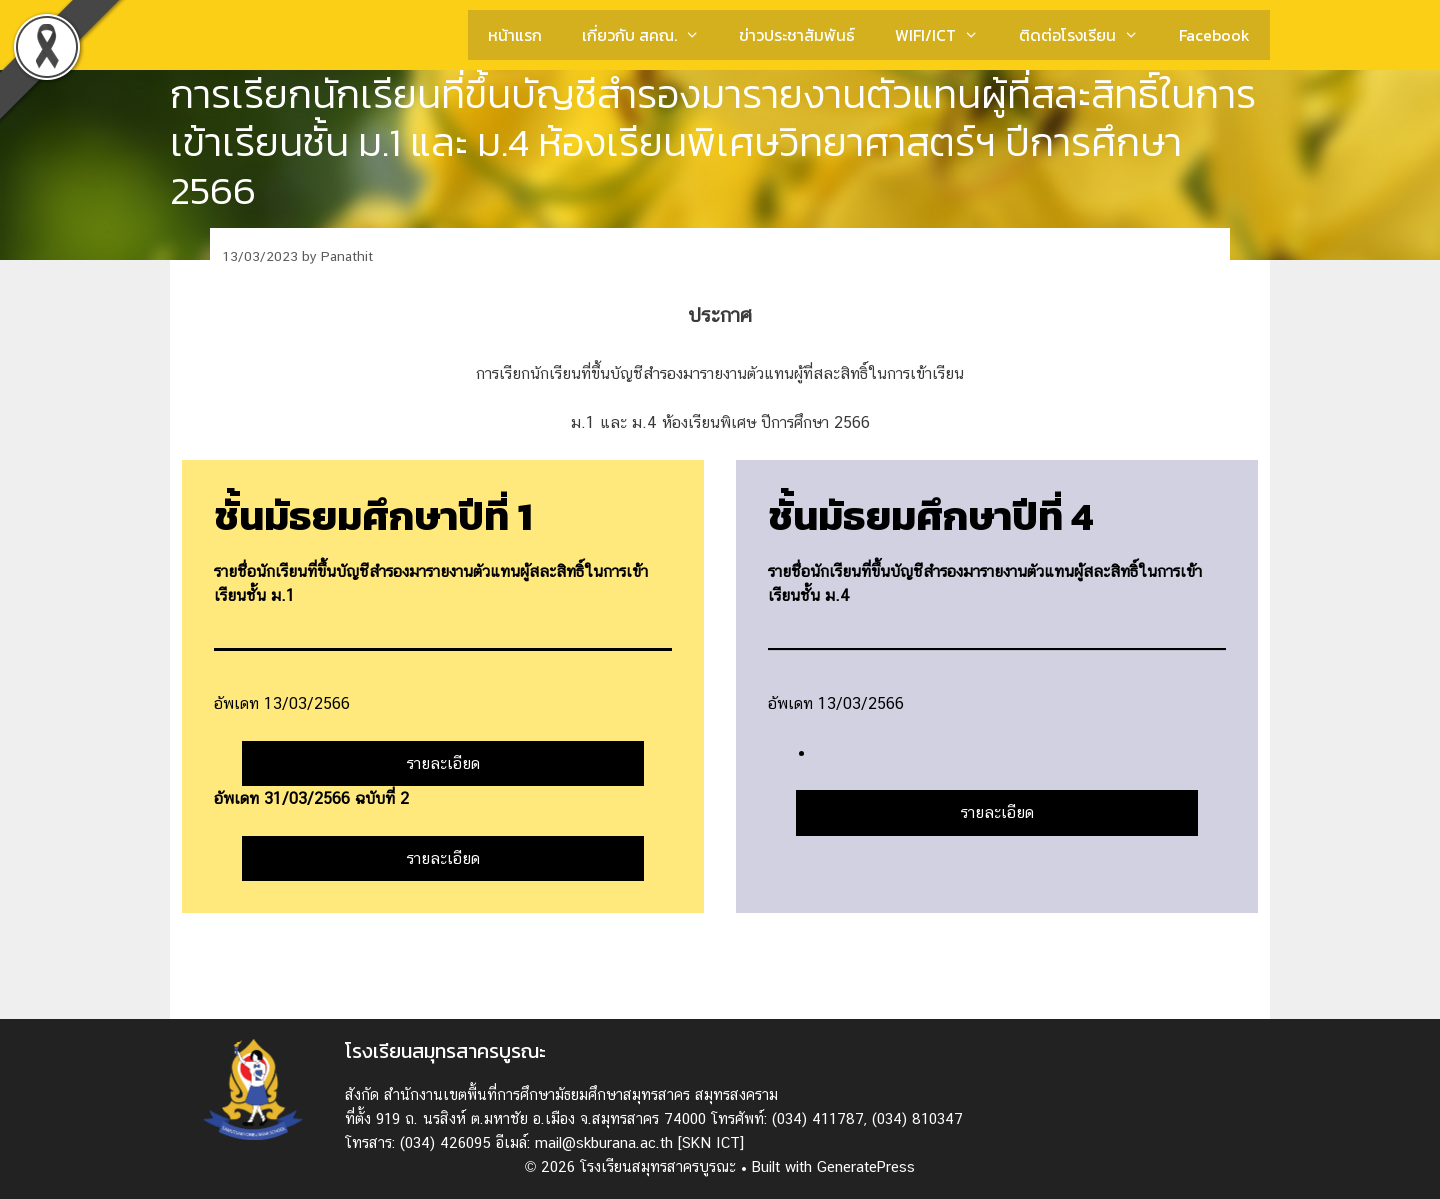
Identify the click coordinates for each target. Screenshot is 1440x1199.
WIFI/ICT (947, 35)
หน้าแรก (515, 35)
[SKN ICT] (711, 1142)
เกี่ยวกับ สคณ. (651, 35)
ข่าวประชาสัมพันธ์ (797, 35)
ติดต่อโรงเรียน (1089, 35)
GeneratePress (866, 1166)
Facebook (1214, 35)
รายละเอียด (443, 763)
